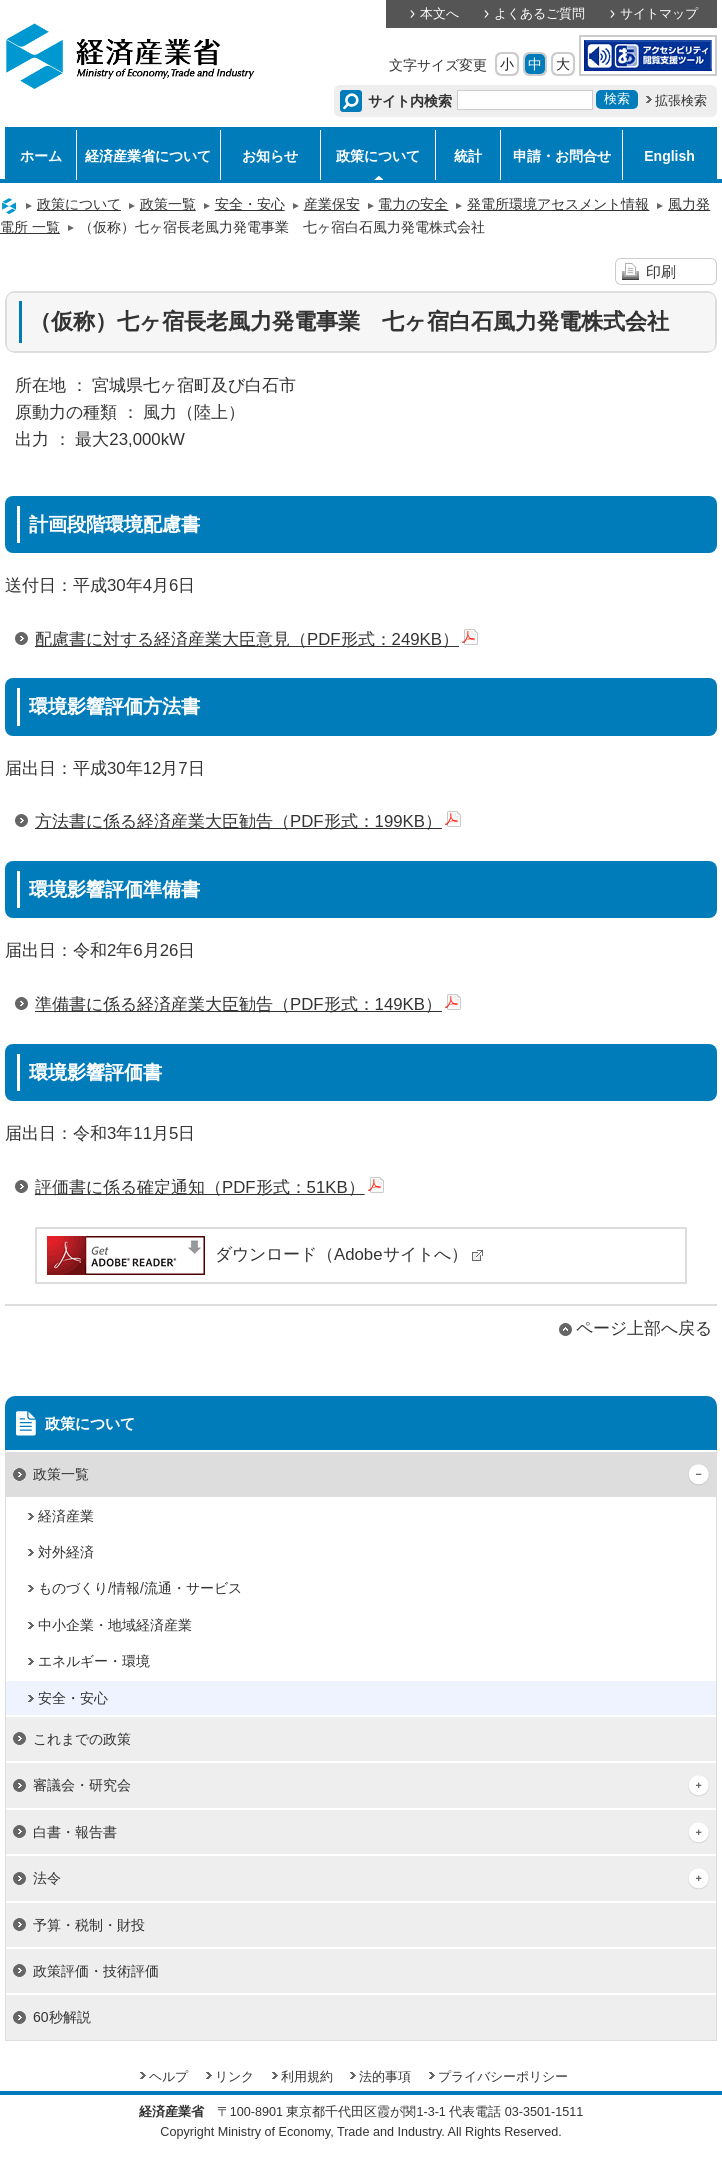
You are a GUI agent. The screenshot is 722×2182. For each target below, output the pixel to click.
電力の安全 (413, 204)
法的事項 (385, 2077)
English (669, 156)
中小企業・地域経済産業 (115, 1625)
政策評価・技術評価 (96, 1971)
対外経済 (66, 1552)
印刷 (661, 271)
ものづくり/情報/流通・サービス (140, 1588)
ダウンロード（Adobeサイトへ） (264, 1254)
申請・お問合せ (562, 156)
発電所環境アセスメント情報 (558, 204)
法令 (47, 1878)
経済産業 (66, 1516)
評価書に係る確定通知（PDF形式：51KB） (209, 1187)
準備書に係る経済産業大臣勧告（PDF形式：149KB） (248, 1004)
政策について (378, 156)
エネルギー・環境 (94, 1661)
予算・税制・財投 (89, 1925)
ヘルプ (168, 2077)
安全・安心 (250, 204)
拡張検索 (681, 101)
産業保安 (332, 204)
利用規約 (307, 2077)
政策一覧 (168, 204)
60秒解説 (62, 2017)
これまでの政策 (82, 1739)
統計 (468, 156)
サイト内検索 (410, 101)
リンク (234, 2077)
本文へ (439, 14)
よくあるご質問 (539, 14)
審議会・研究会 (82, 1785)
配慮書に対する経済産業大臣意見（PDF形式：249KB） (256, 639)
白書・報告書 (75, 1832)
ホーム (41, 156)
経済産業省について (148, 156)
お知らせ (270, 156)
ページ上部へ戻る (644, 1328)
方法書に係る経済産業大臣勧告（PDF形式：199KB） (248, 821)
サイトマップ (659, 14)
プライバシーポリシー (503, 2077)
